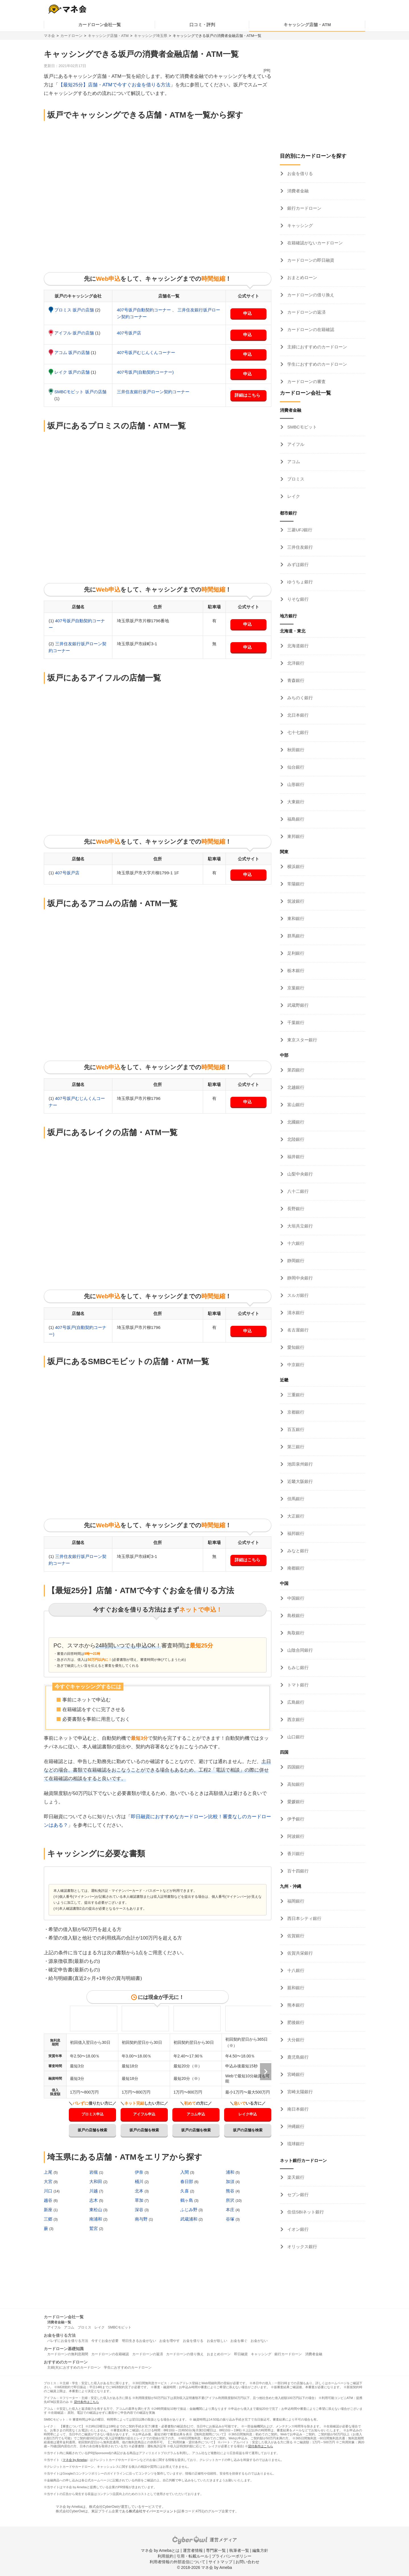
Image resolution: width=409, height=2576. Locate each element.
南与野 (142, 2219)
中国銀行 (295, 1598)
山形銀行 (295, 784)
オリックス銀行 (301, 2246)
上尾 (48, 2172)
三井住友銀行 (299, 547)
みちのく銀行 (299, 697)
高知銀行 (295, 1784)
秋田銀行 (295, 749)
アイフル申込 (144, 2114)
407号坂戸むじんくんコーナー (146, 352)
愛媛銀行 (295, 1801)
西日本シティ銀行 (303, 1918)
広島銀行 (295, 1702)
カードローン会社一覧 (99, 24)
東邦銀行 (295, 836)
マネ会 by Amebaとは (160, 2550)
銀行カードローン (303, 208)
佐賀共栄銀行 (299, 1953)
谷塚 (231, 2219)
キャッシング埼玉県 (150, 36)
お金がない (259, 2341)
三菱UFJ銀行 (299, 529)
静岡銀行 (295, 1260)
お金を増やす (169, 2341)
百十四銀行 (297, 1870)
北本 (139, 2190)
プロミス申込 (92, 2114)
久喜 (185, 2190)
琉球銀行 (295, 2143)
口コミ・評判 (202, 24)
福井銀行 (295, 1156)
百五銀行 (295, 1429)
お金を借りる (299, 173)
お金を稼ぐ (238, 2341)
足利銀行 (295, 953)
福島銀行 (295, 819)
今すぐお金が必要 (105, 2341)
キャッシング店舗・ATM (307, 24)
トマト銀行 (297, 1684)
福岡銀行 (295, 1901)
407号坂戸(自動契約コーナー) (145, 372)
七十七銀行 (297, 732)
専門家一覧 (216, 2550)
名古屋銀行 (297, 1329)
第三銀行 (295, 1446)
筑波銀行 (295, 901)
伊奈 (139, 2172)
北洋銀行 (295, 663)
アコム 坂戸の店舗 (72, 352)
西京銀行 (295, 1719)
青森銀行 (295, 680)
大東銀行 (295, 801)
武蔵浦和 (189, 2219)
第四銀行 (295, 1070)
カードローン (71, 36)
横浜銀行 (295, 866)
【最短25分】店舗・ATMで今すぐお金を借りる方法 (114, 85)
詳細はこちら (247, 395)
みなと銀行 (297, 1550)
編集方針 (260, 2550)
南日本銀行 (297, 2109)
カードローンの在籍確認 (310, 329)
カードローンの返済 (306, 312)
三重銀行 (295, 1394)
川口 (48, 2190)
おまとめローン (301, 277)
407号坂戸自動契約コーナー (144, 309)
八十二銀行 (297, 1191)
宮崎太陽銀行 (299, 2091)
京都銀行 (295, 1412)
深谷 (139, 2209)
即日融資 (241, 2354)
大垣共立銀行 (299, 1226)
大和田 (96, 2181)
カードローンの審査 (306, 381)
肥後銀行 (295, 2022)
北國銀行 (295, 1122)
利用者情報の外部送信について (177, 2562)
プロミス (295, 479)
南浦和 (96, 2219)
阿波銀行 (295, 1836)
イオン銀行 (297, 2229)
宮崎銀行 (295, 2074)
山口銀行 (295, 1736)
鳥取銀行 (295, 1632)
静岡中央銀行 (299, 1277)
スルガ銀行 (297, 1295)
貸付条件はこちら (86, 2402)
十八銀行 (295, 1970)
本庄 (231, 2209)
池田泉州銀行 (299, 1464)
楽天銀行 (295, 2177)
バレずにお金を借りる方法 (67, 2341)
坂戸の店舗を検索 (92, 2130)
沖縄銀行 (295, 2126)
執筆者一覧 (239, 2550)
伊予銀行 (295, 1818)
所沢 (231, 2200)
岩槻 (94, 2172)
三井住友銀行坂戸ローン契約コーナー (153, 391)
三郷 (48, 2219)
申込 (247, 313)
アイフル (295, 444)
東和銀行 (295, 918)
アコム (293, 461)
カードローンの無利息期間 (67, 2354)
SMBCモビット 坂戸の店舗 (80, 391)
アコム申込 (196, 2114)
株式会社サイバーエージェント (153, 2511)
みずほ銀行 (297, 564)
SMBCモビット (301, 427)
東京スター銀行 (301, 1039)
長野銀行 (295, 1208)
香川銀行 (295, 1853)
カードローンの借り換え (310, 294)
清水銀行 (295, 1312)
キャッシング (299, 225)
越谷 (48, 2200)
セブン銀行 (297, 2194)
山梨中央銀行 (299, 1174)
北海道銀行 (297, 645)
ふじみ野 (189, 2209)
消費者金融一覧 (59, 2322)
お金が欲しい (217, 2341)
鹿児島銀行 (297, 2057)
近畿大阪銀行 (299, 1481)
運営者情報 (193, 2550)
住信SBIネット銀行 (305, 2211)
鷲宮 (94, 2228)
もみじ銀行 (297, 1667)
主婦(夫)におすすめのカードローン (74, 2367)
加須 (231, 2181)
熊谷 (231, 2190)
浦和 (231, 2172)
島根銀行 (295, 1615)
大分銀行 (295, 2039)
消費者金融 (297, 190)
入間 (185, 2172)
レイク (293, 496)
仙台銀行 (295, 767)
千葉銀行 (295, 1022)
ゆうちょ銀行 (299, 581)
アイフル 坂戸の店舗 (74, 332)
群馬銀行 (295, 935)
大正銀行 (295, 1516)
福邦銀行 (295, 1533)
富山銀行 (295, 1104)
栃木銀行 (295, 970)
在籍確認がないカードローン (314, 242)
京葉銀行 (295, 987)
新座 (48, 2209)
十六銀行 (295, 1243)
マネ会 (49, 36)
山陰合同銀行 (299, 1650)
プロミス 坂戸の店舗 (74, 309)
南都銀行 (295, 1568)
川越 (94, 2190)
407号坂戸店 (129, 332)
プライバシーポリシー (231, 2556)
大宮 (48, 2181)
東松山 (96, 2209)
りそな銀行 (297, 599)
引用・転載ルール (192, 2556)
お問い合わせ (247, 2562)
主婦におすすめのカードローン (316, 346)
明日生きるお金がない (139, 2341)
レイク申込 (247, 2114)
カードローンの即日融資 (310, 260)
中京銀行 (295, 1364)
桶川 (139, 2181)
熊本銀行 (295, 2005)
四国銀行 (295, 1767)
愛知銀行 (295, 1347)
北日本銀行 (297, 715)
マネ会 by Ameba (75, 2459)
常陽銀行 (295, 883)
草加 (139, 2200)
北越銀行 (295, 1087)
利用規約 (165, 2556)
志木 (94, 2200)
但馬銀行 (295, 1498)
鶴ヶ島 (187, 2200)
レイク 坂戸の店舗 (72, 372)
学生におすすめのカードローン (316, 364)
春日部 (187, 2181)
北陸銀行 (295, 1139)
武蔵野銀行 (297, 1005)
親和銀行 (295, 1987)
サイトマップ (220, 2562)
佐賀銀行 (295, 1935)
